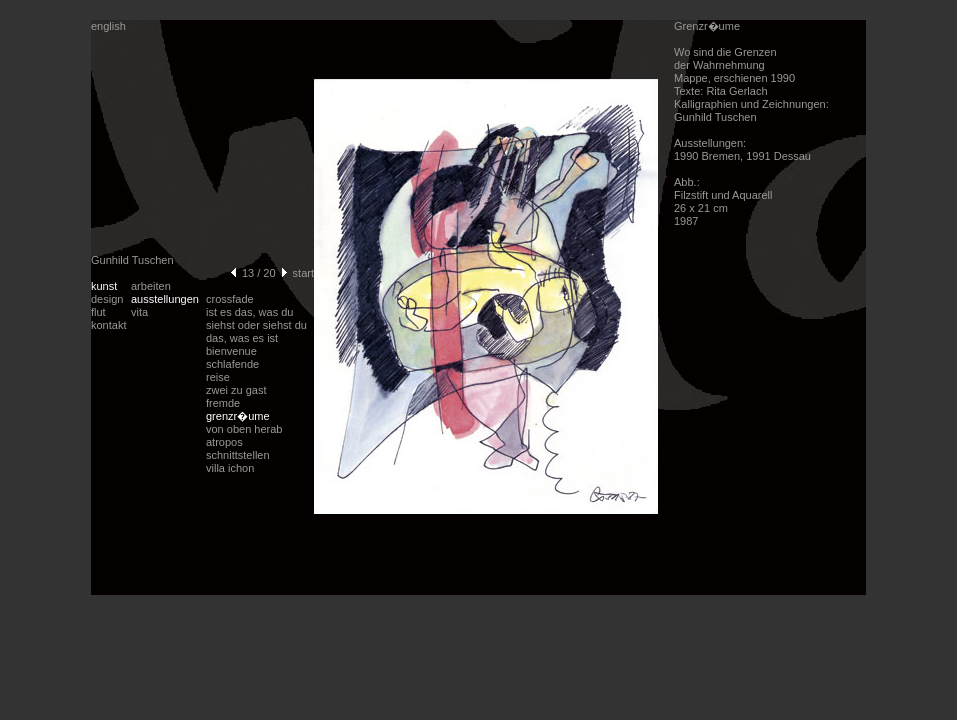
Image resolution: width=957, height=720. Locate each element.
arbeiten (151, 286)
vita (139, 312)
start (303, 273)
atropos (224, 442)
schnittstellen (238, 455)
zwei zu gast (236, 390)
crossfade (230, 299)
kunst (104, 286)
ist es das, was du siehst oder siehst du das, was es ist (256, 325)
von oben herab (244, 429)
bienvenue (231, 351)
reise (218, 377)
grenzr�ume (238, 416)
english (108, 26)
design (107, 299)
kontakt (108, 325)
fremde (223, 403)
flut (98, 312)
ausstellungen (165, 299)
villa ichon (230, 468)
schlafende (232, 364)
